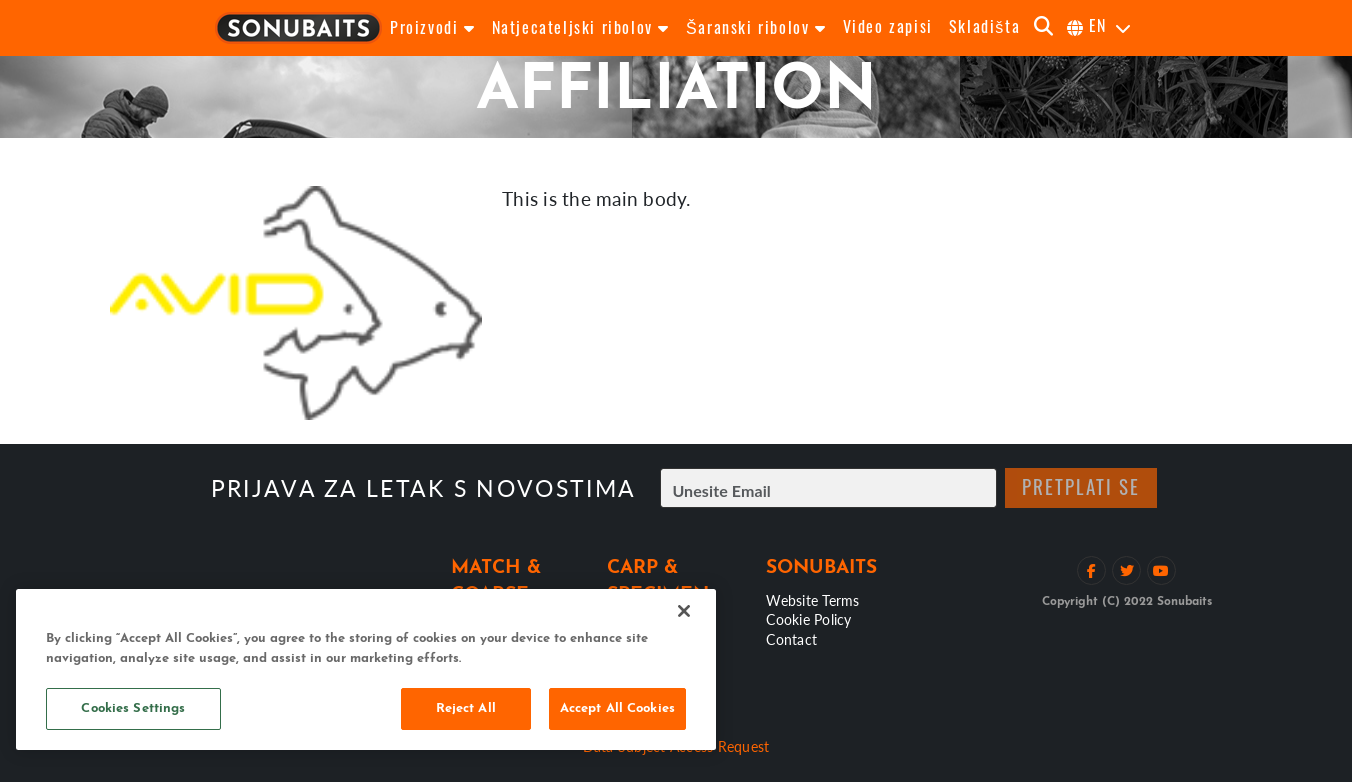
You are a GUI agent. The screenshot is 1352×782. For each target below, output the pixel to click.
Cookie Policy (808, 619)
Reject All (466, 708)
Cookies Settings (133, 708)
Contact (791, 639)
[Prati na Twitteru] (1126, 570)
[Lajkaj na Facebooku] (1091, 570)
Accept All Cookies (617, 708)
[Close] (684, 611)
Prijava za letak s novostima (423, 488)
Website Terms (812, 600)
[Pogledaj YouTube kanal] (1161, 570)
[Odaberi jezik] (1099, 28)
